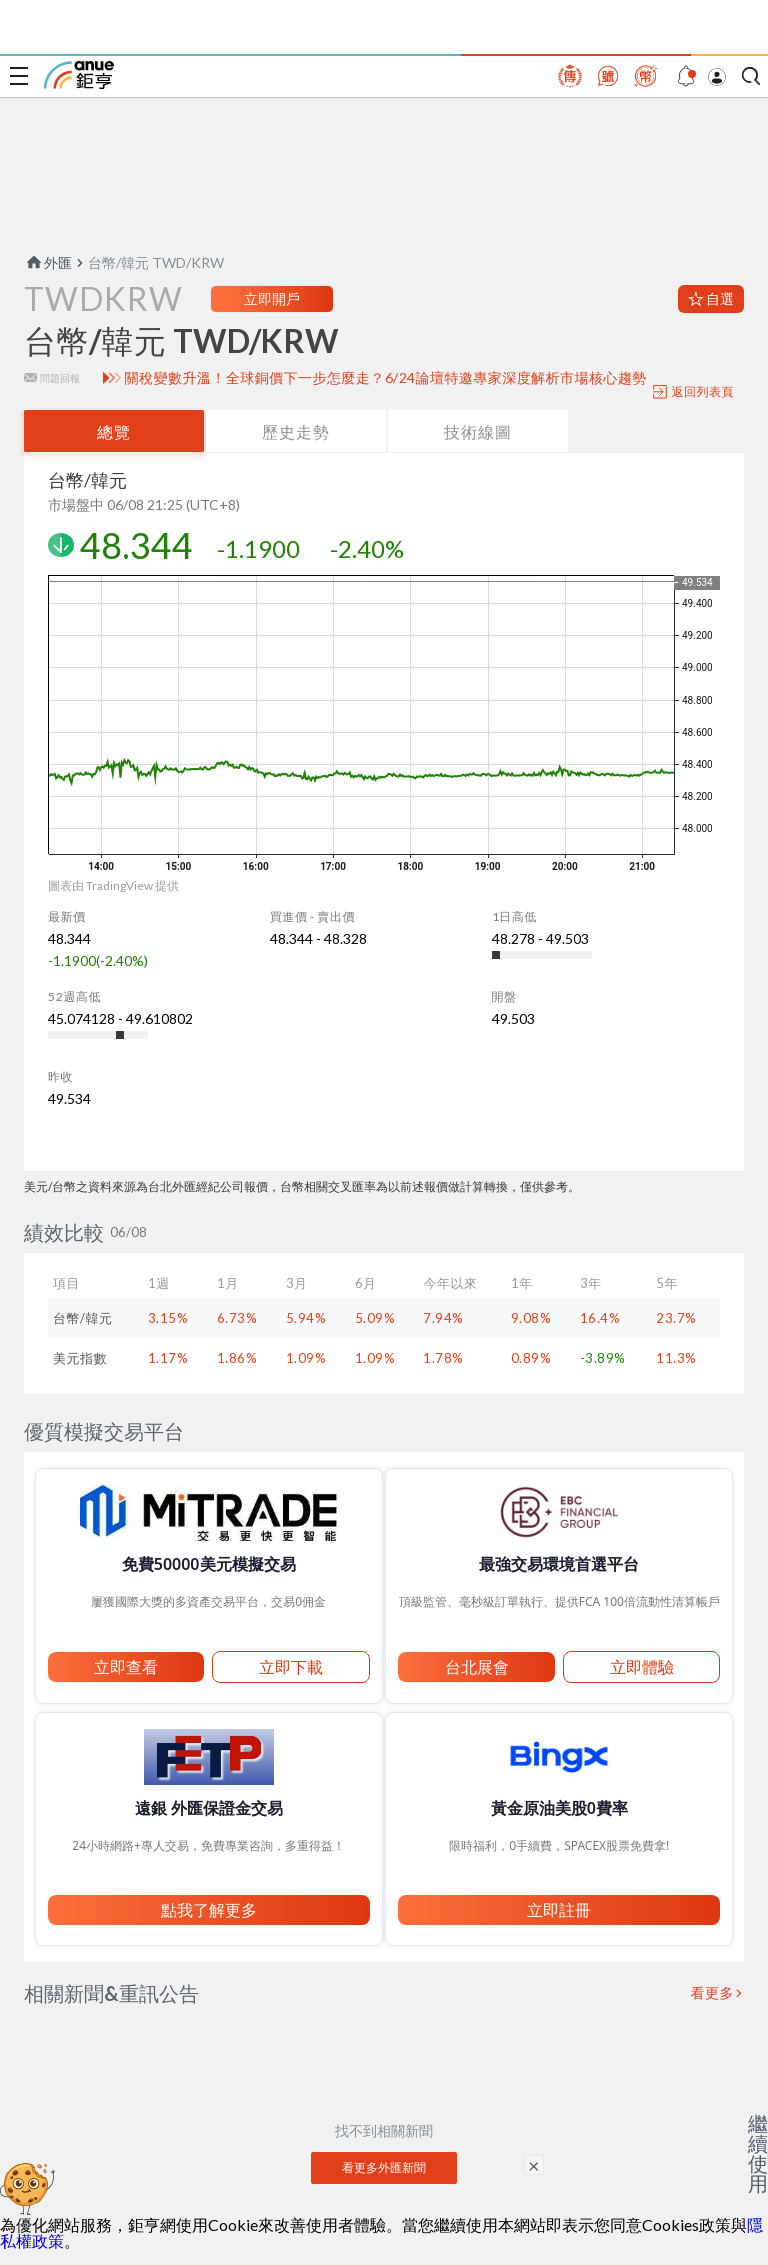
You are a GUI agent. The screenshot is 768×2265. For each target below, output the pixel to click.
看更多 (713, 1993)
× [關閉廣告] (534, 2165)
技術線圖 (478, 431)
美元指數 (80, 1358)
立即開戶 (272, 298)
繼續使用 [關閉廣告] (758, 2153)
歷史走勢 (296, 431)
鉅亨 (79, 75)
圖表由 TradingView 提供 (113, 885)
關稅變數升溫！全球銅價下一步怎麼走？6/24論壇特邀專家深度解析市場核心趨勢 (386, 378)
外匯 (48, 262)
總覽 (114, 431)
